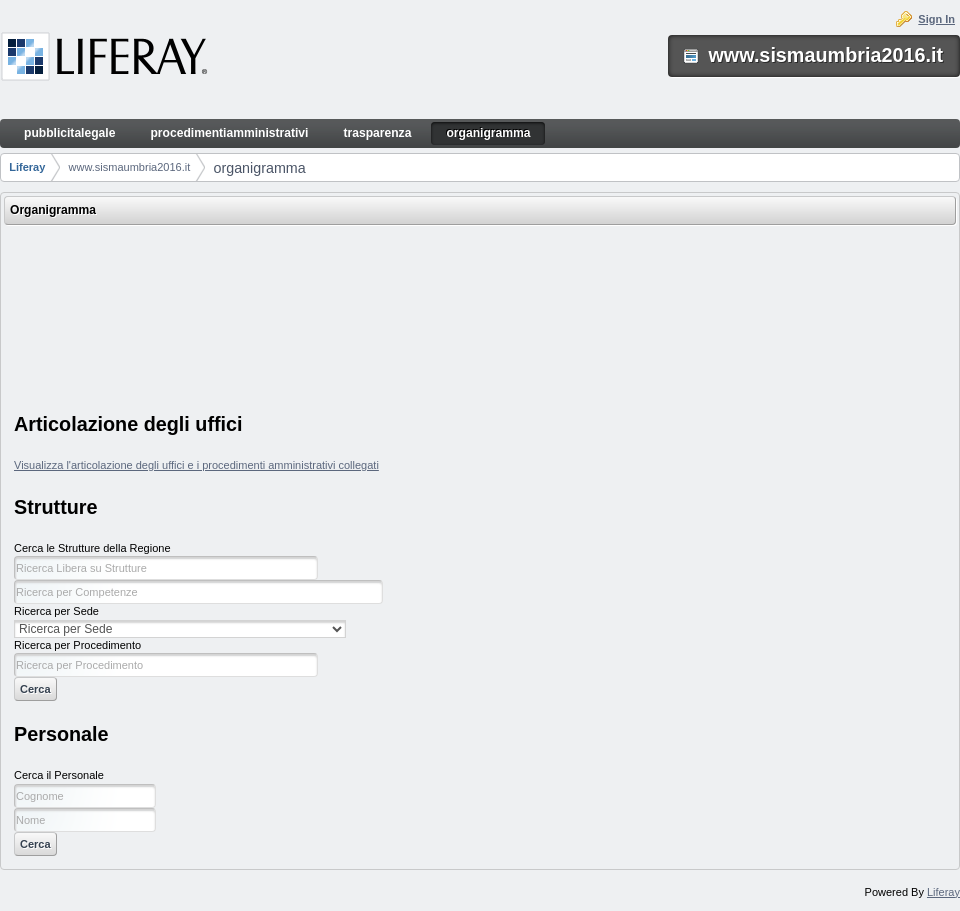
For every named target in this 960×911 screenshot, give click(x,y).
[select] (180, 629)
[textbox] (166, 568)
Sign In (936, 19)
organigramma (259, 168)
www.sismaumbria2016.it (130, 167)
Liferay (27, 167)
